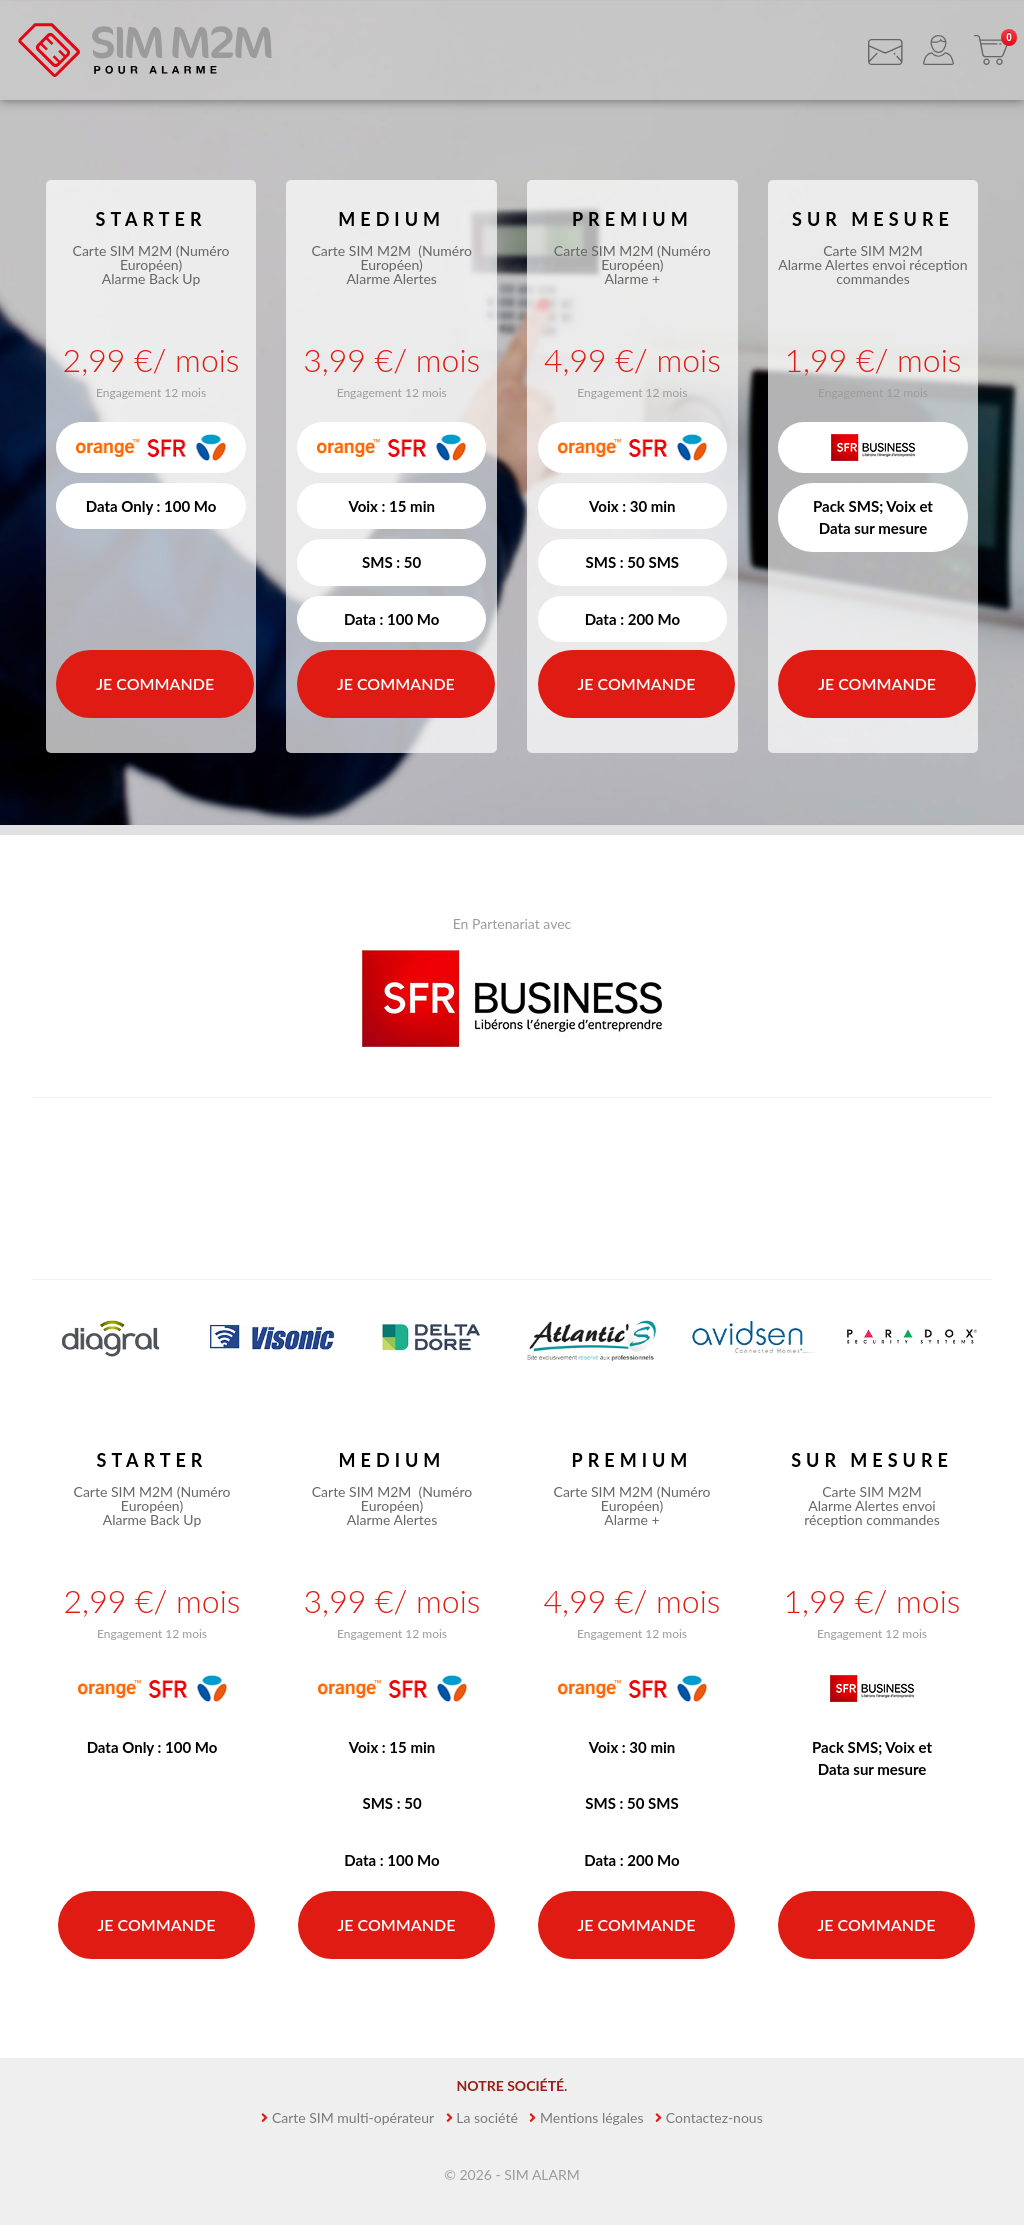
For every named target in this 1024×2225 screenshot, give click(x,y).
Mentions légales (592, 2117)
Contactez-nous (714, 2117)
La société (487, 2117)
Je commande (155, 683)
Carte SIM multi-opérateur (353, 2117)
